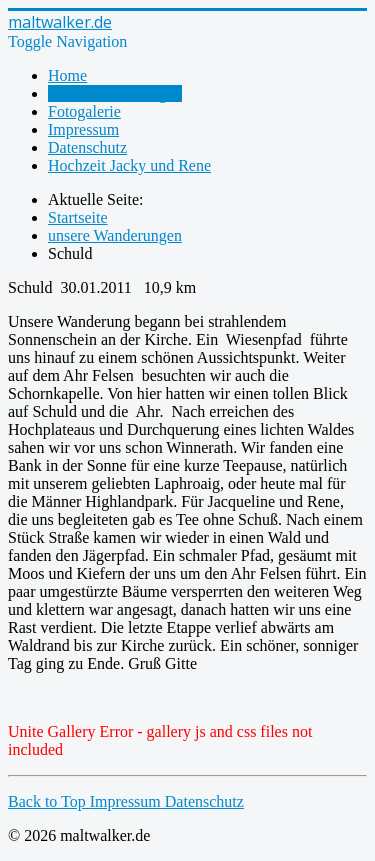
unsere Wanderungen (115, 93)
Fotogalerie (84, 111)
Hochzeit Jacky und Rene (129, 165)
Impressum (83, 129)
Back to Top (49, 801)
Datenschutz (87, 147)
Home (67, 75)
